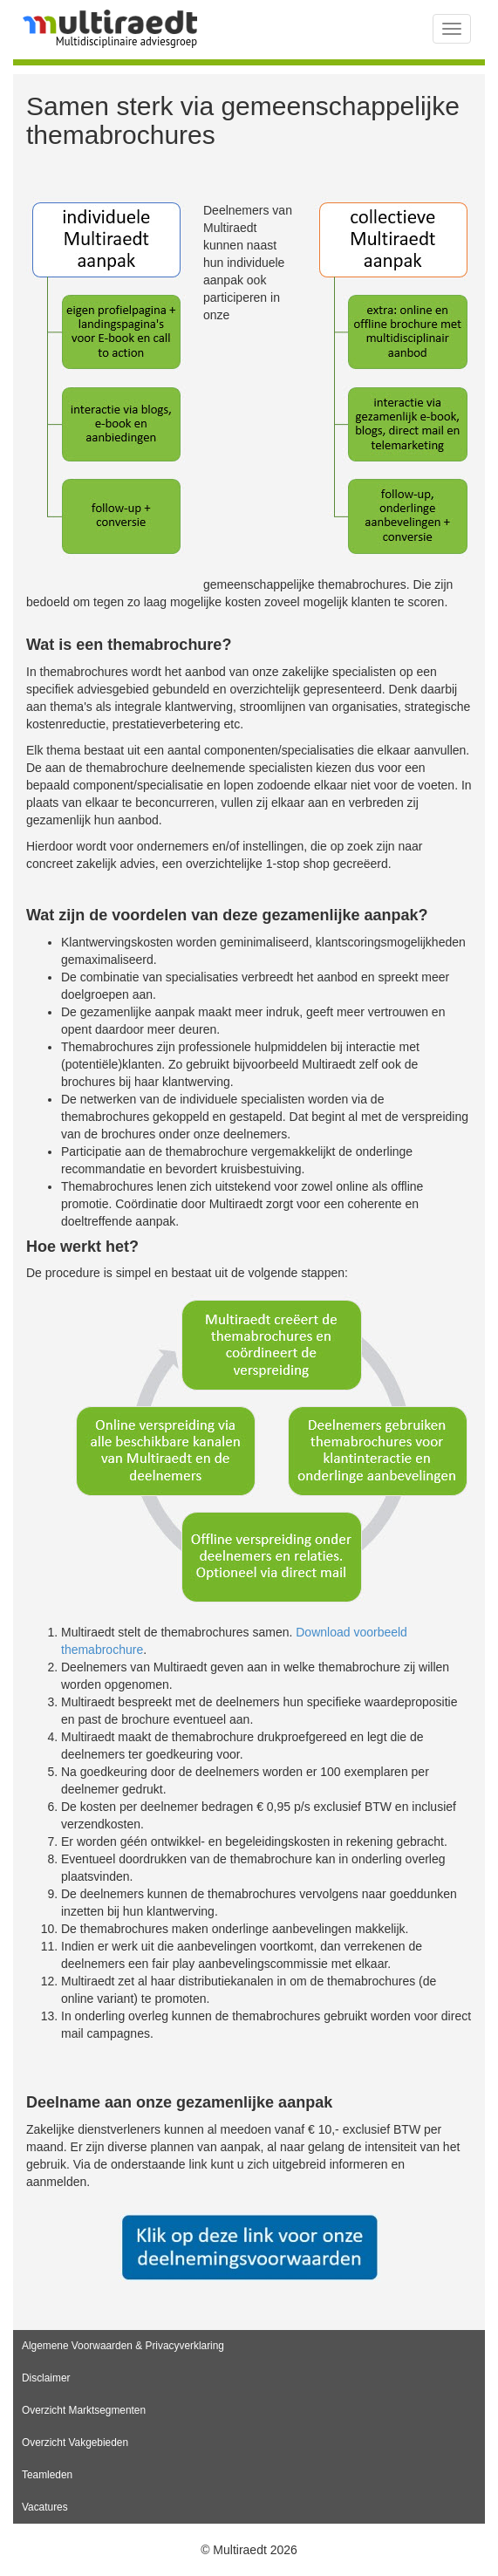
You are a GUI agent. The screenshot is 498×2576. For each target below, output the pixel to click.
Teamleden (47, 2475)
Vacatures (45, 2507)
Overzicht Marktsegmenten (84, 2410)
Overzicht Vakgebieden (75, 2442)
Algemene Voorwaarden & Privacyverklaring (123, 2346)
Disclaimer (46, 2378)
